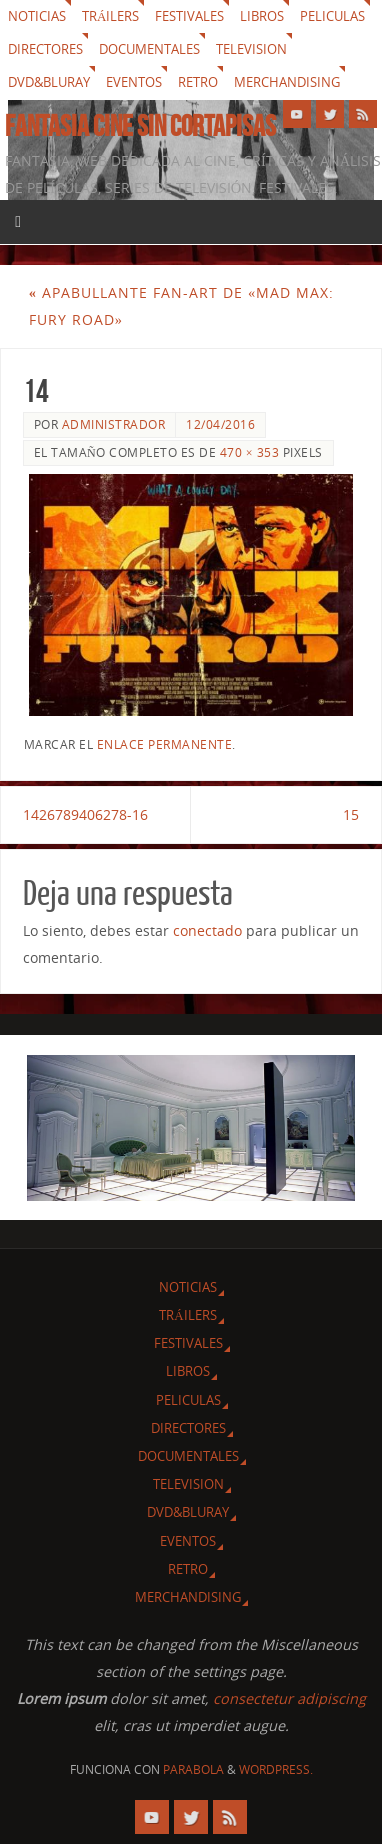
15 (351, 814)
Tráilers (110, 16)
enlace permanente (165, 744)
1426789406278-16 (85, 814)
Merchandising (287, 82)
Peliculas (332, 16)
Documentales (149, 49)
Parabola (193, 1769)
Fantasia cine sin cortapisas (140, 126)
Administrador (114, 424)
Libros (262, 16)
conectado (207, 930)
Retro (198, 82)
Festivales (189, 16)
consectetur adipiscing (289, 1698)
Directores (45, 49)
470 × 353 (249, 452)
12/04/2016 (220, 424)
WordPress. (276, 1769)
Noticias (37, 16)
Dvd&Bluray (49, 82)
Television (251, 49)
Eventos (134, 82)
